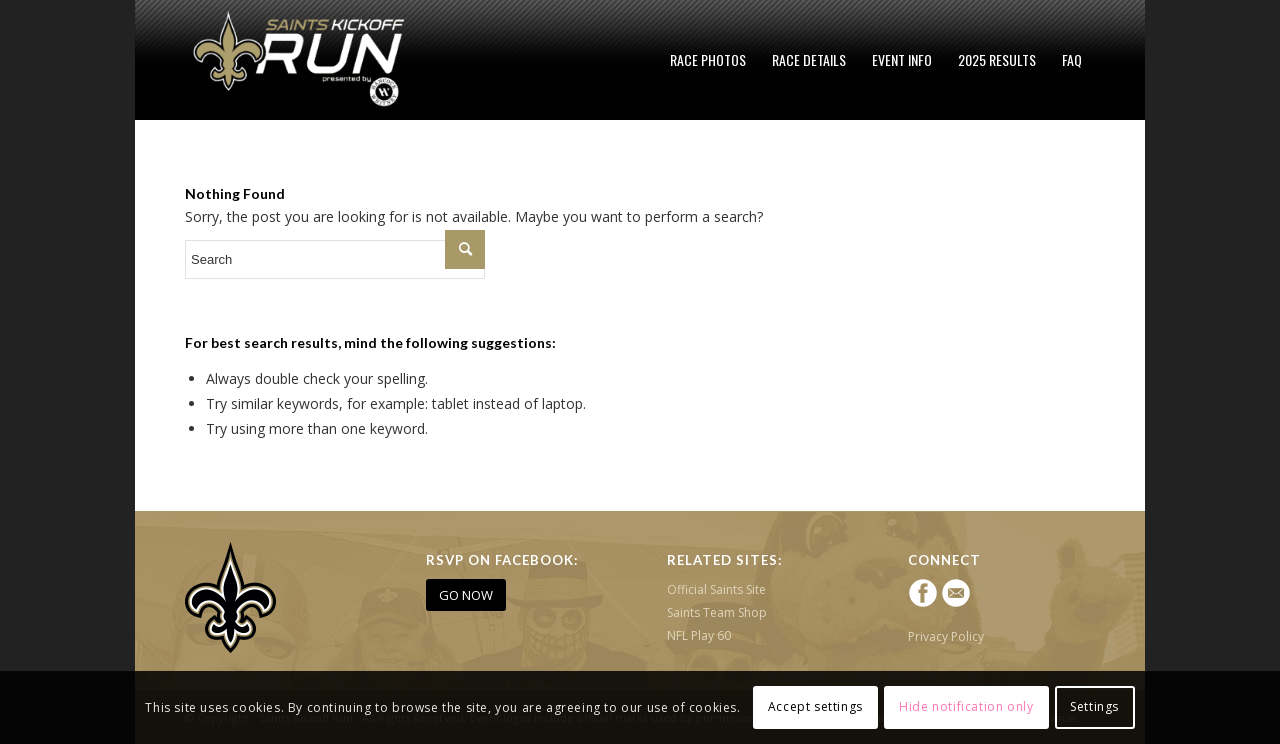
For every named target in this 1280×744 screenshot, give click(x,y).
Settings (1094, 706)
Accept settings (815, 706)
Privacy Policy (946, 636)
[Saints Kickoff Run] (301, 60)
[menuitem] (708, 60)
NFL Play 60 (699, 635)
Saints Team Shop (717, 612)
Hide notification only (966, 706)
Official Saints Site (716, 589)
